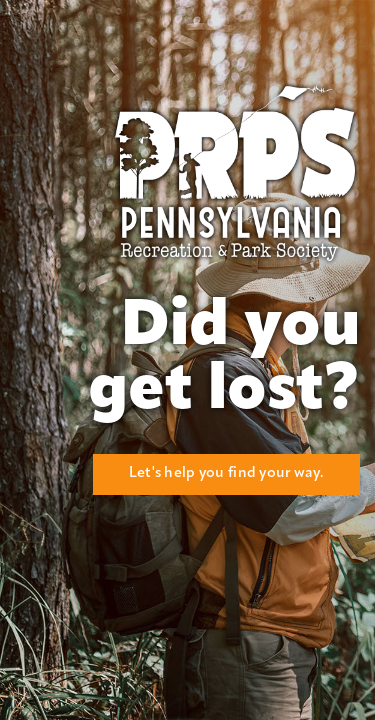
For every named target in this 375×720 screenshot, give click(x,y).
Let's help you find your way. (226, 473)
